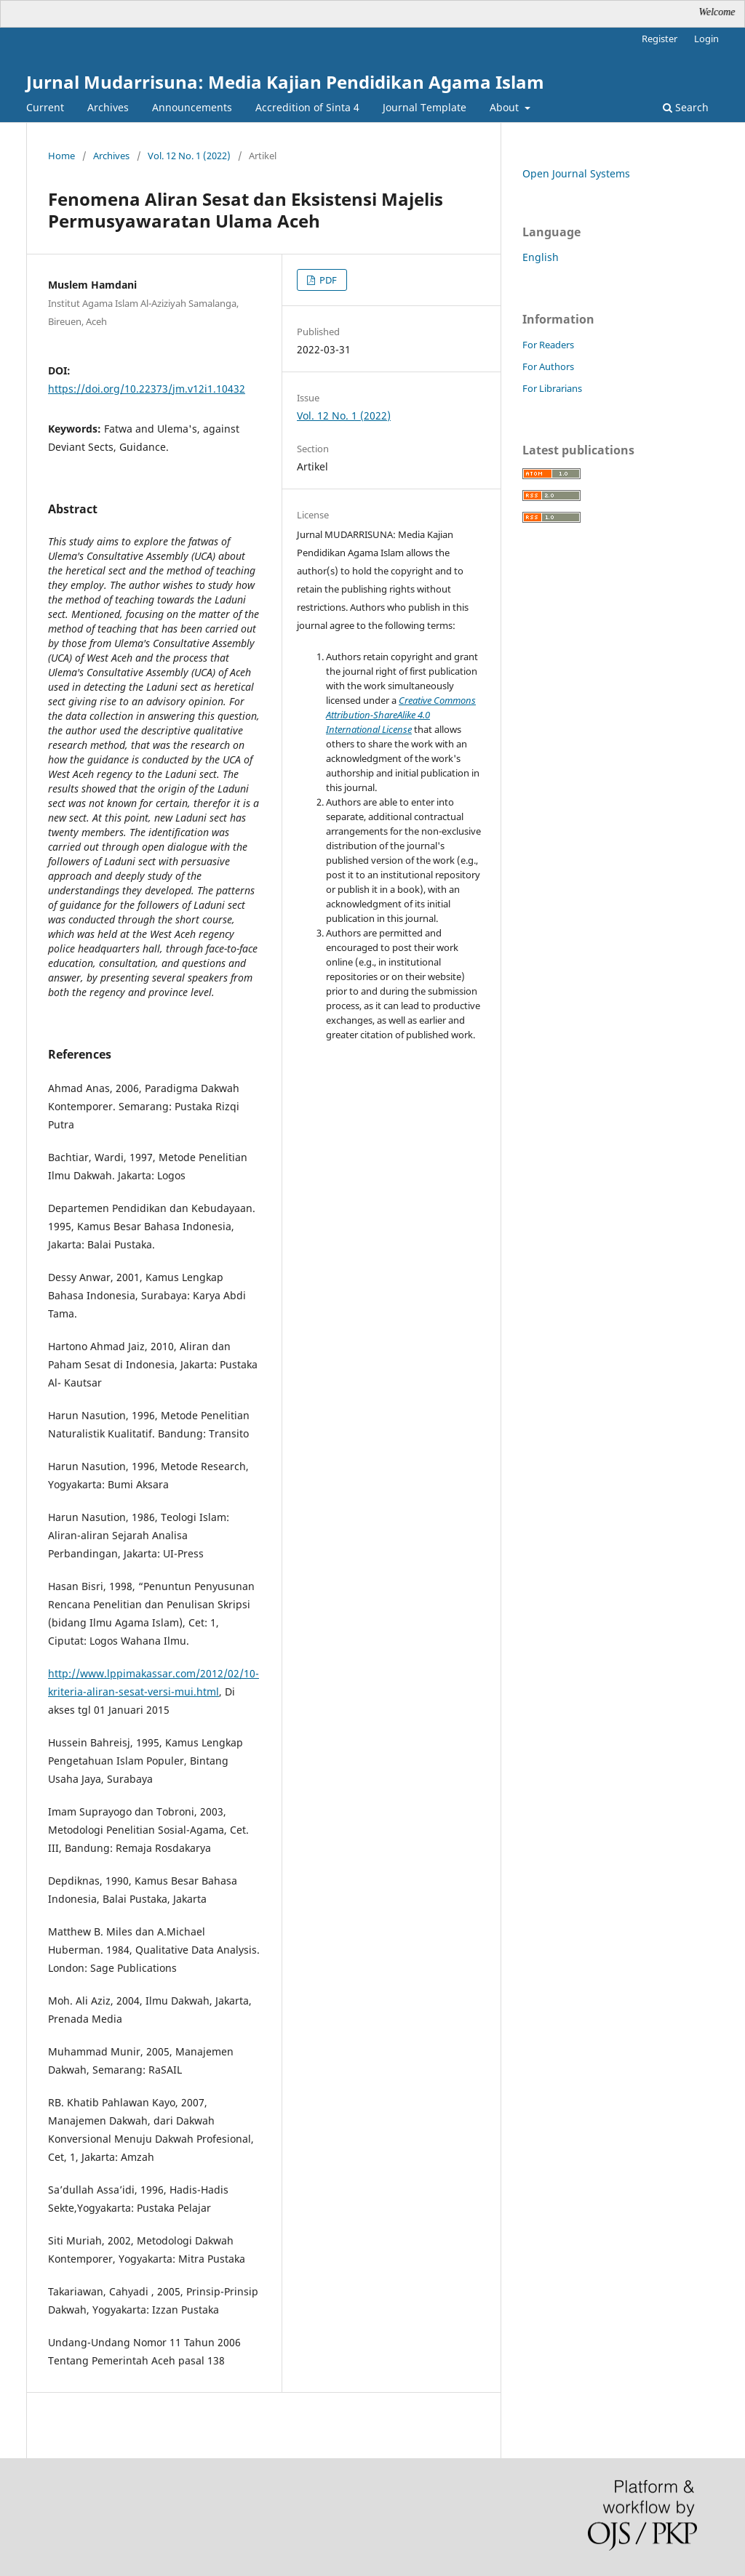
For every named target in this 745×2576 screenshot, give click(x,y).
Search (686, 107)
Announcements (192, 107)
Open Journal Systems (576, 173)
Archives (108, 107)
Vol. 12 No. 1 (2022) (189, 155)
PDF (327, 279)
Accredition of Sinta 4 (307, 107)
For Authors (548, 366)
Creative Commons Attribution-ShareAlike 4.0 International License (401, 715)
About (506, 107)
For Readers (548, 344)
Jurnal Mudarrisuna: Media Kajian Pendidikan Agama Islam (285, 82)
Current (45, 107)
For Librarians (552, 388)
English (540, 257)
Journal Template (424, 107)
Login (706, 38)
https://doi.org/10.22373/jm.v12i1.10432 (146, 389)
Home (61, 155)
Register (659, 38)
